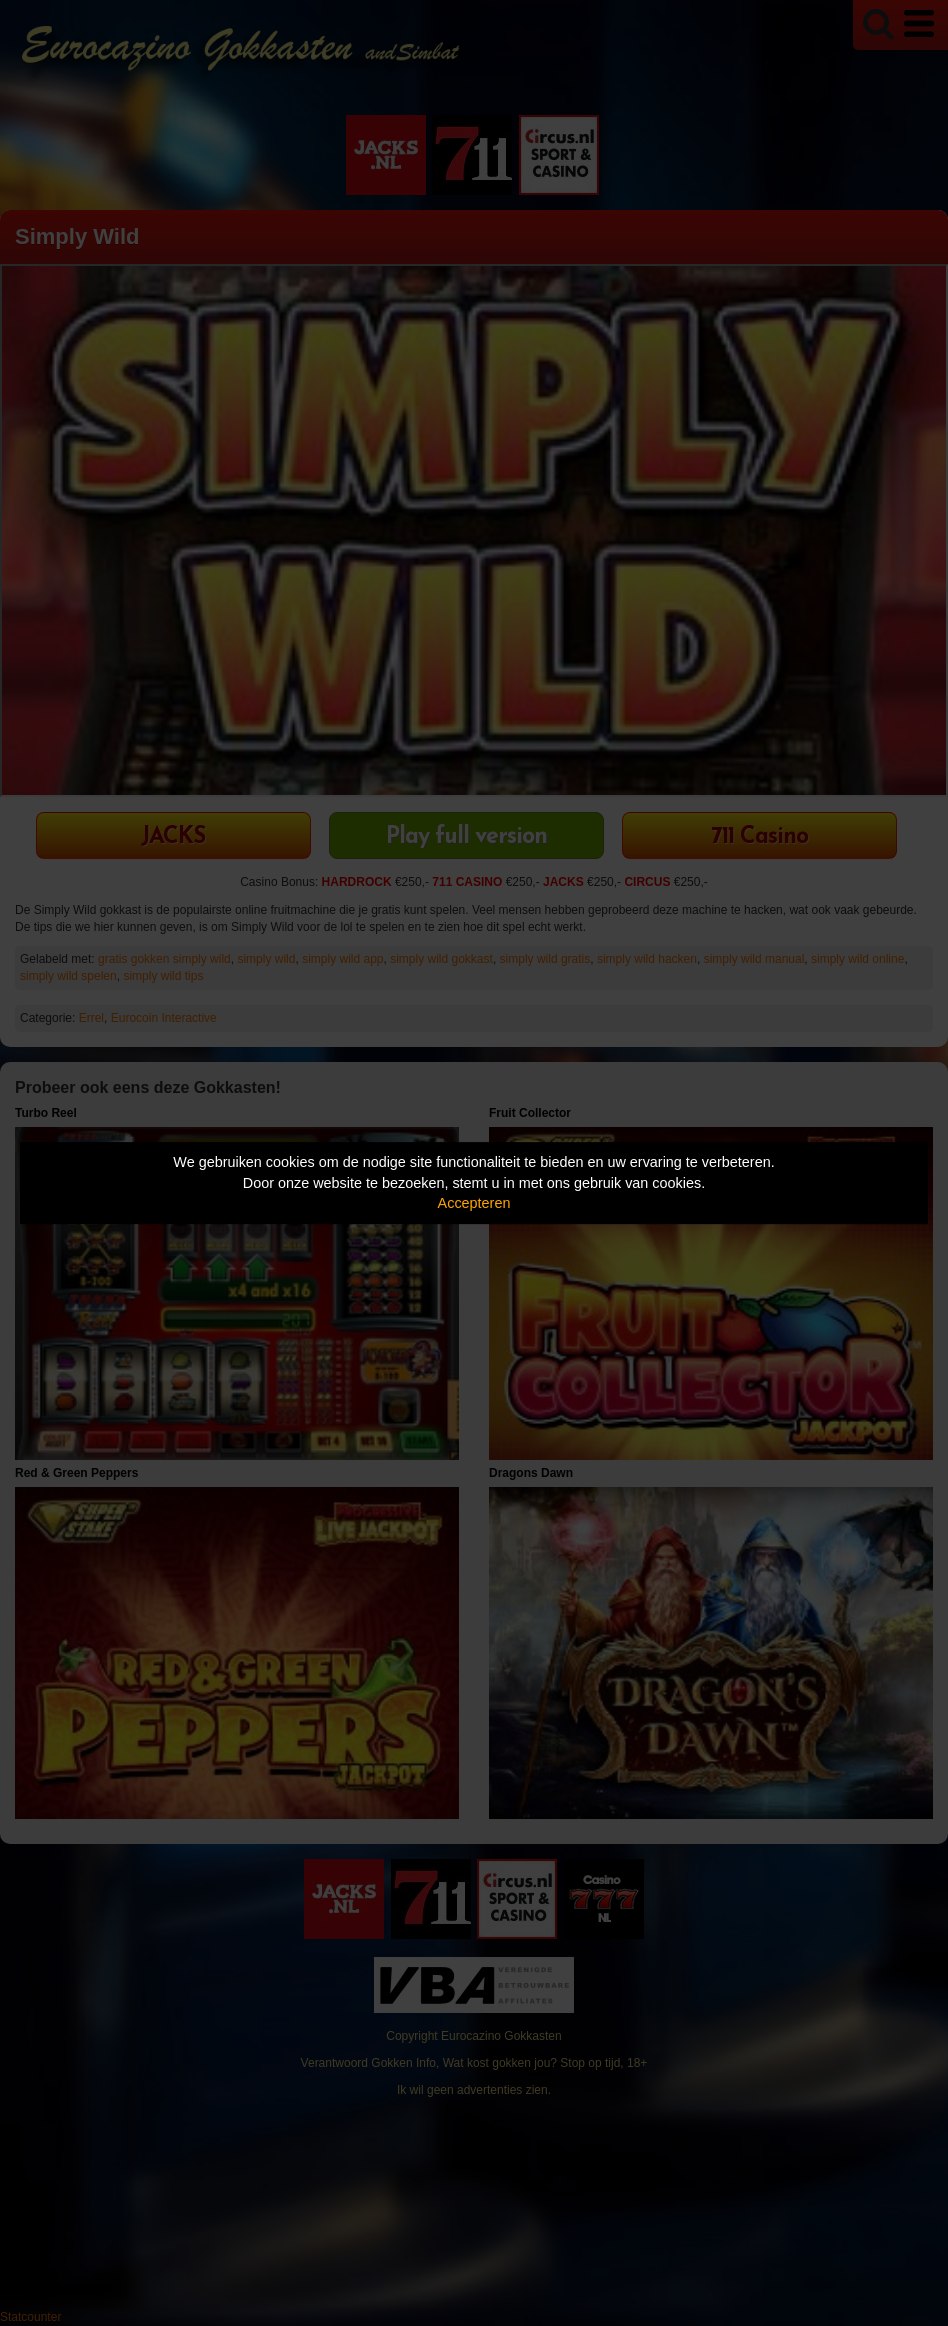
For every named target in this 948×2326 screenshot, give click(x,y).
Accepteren (474, 1203)
